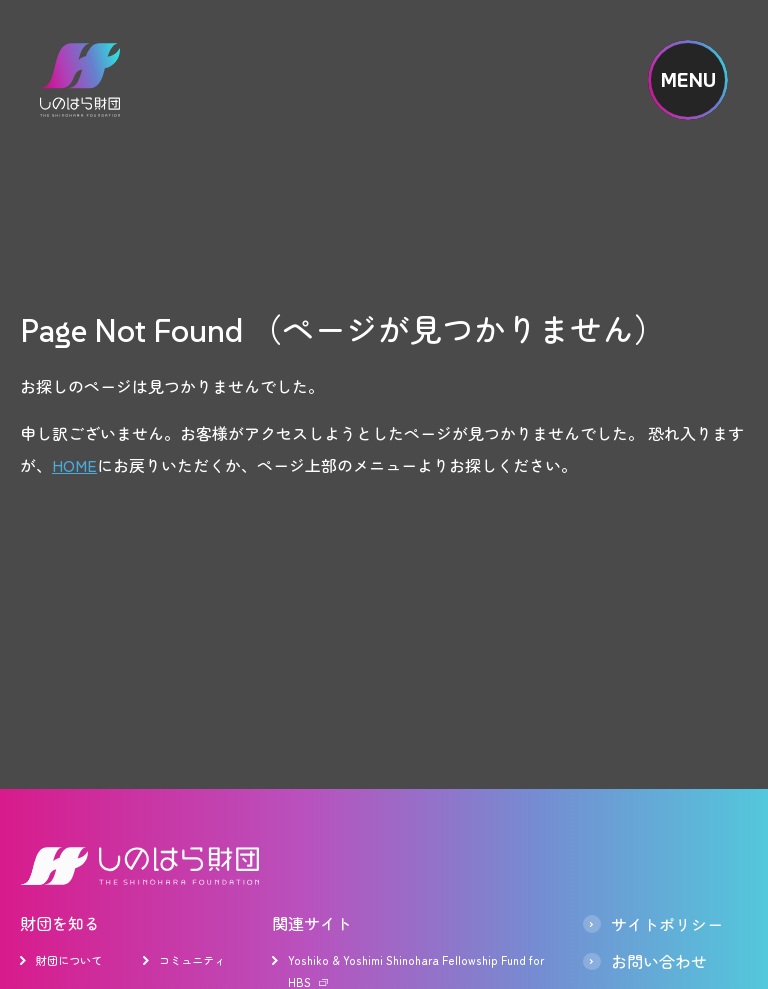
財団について (69, 960)
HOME (74, 465)
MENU (688, 80)
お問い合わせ (659, 962)
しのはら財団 (80, 80)
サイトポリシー (667, 924)
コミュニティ (192, 960)
